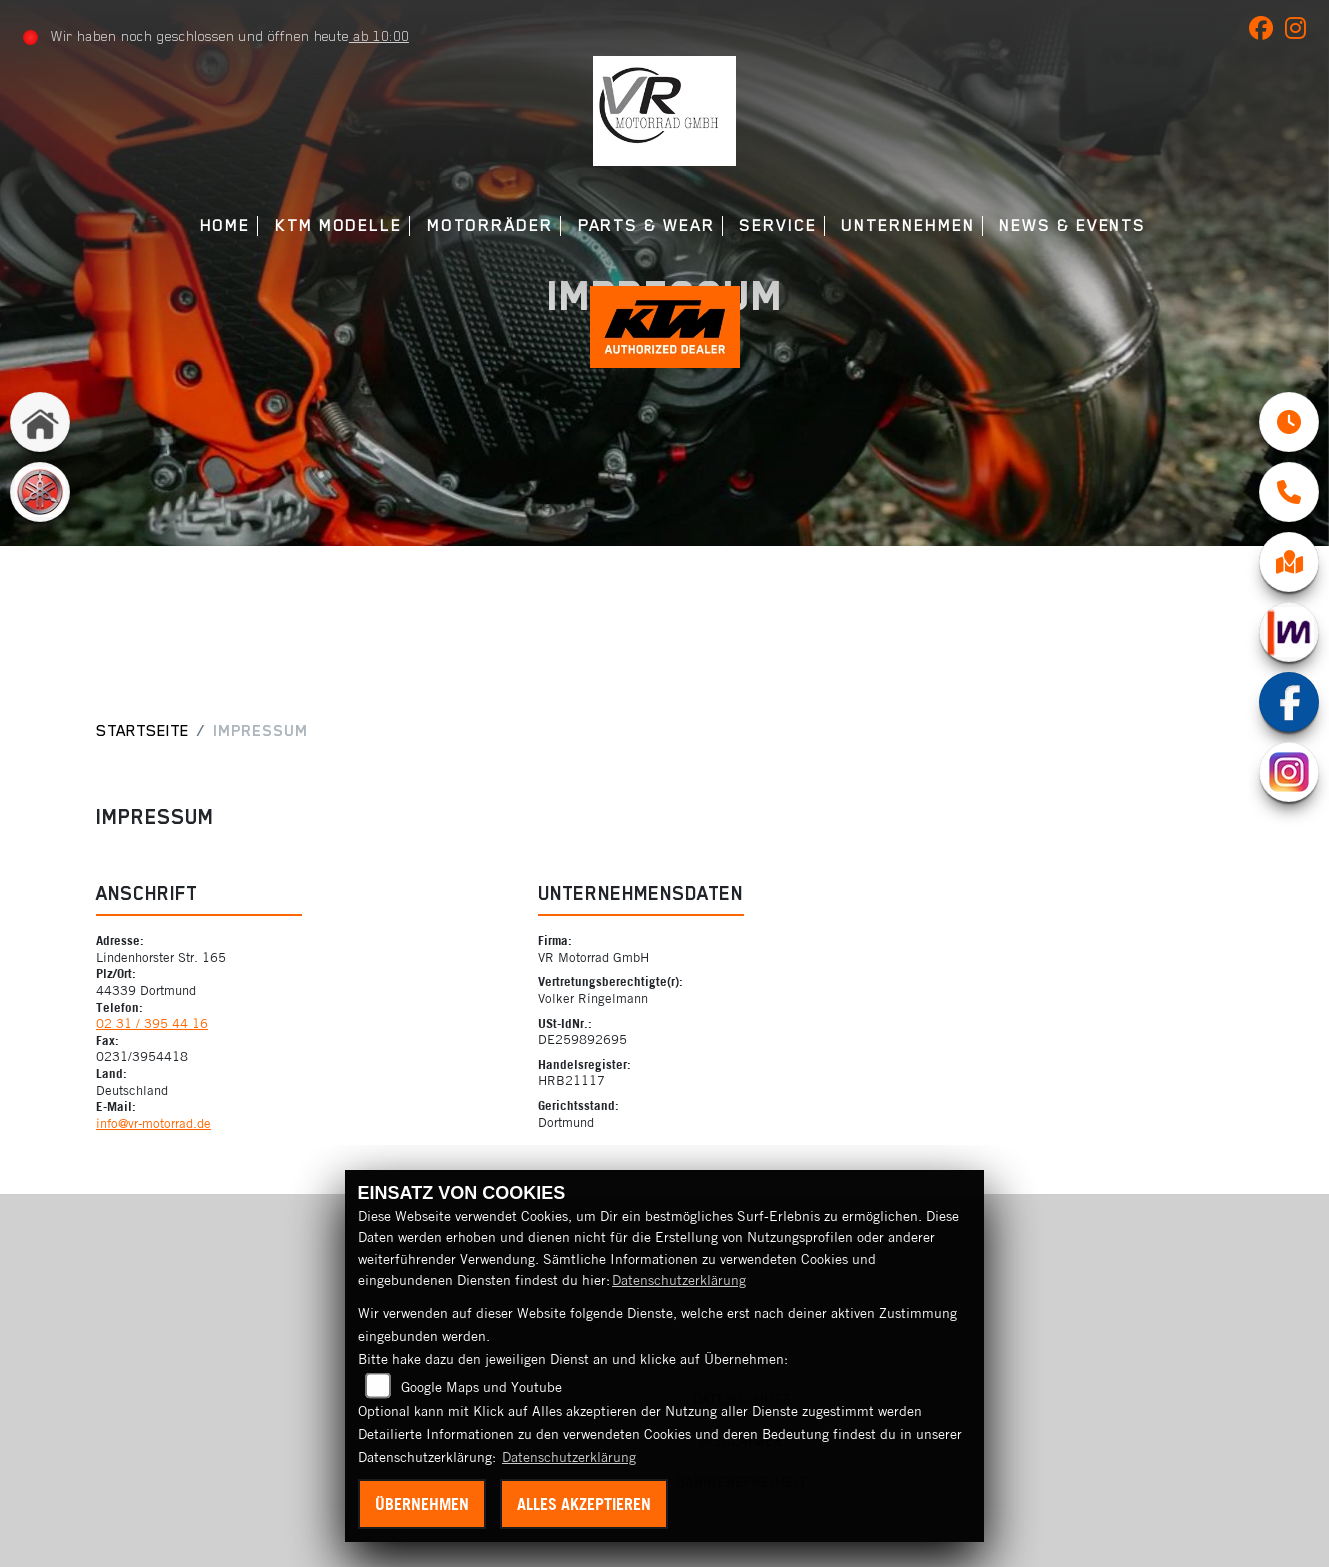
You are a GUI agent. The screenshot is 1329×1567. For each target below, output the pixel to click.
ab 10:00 (379, 36)
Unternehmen (907, 225)
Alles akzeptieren (584, 1504)
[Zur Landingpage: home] (40, 424)
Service (777, 225)
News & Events (1072, 225)
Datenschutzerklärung (679, 1280)
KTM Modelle (338, 225)
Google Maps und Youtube (481, 1387)
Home (225, 225)
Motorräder (490, 225)
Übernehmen (422, 1504)
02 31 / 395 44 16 (152, 1023)
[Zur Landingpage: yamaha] (40, 494)
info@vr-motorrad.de (153, 1123)
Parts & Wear (646, 225)
